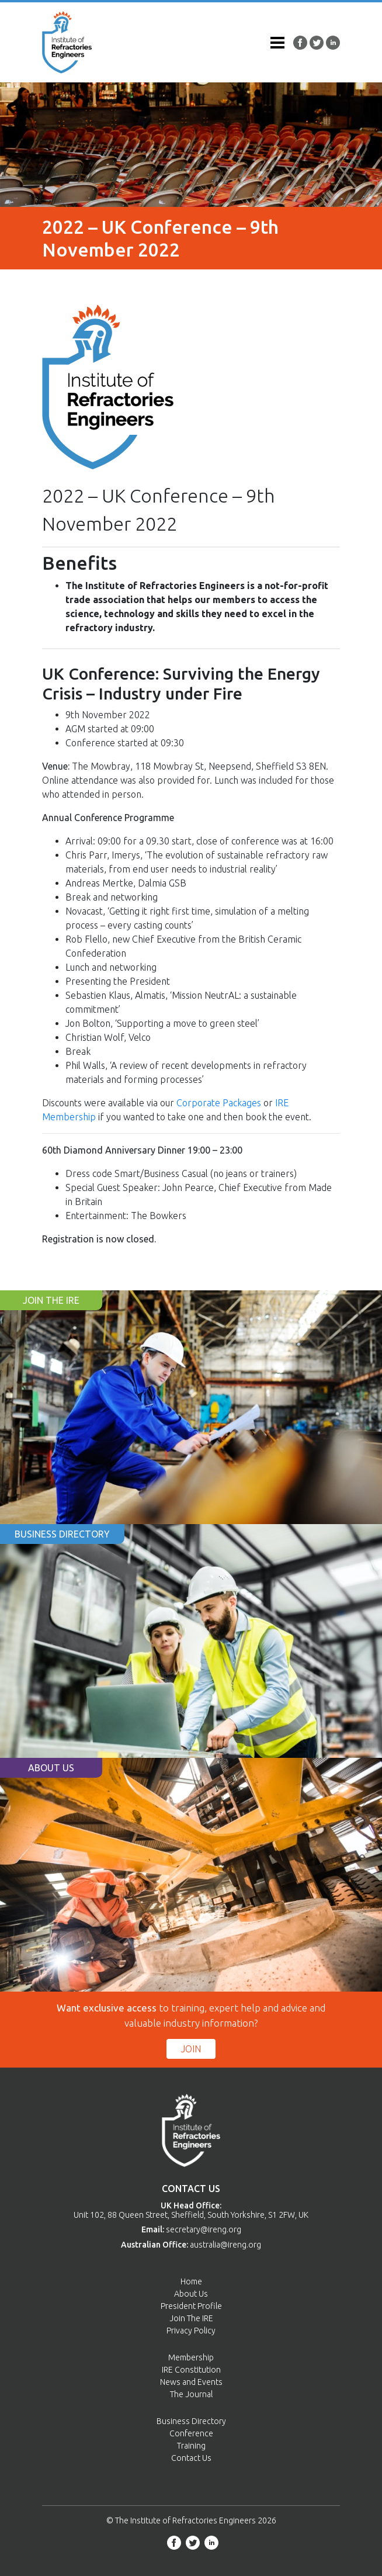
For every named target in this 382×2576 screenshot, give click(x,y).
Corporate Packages (218, 1102)
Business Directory (191, 2421)
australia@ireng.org (225, 2244)
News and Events (191, 2382)
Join (191, 2049)
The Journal (191, 2394)
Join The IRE (191, 2318)
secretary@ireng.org (203, 2229)
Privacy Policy (191, 2330)
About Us (191, 2293)
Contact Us (191, 2458)
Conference (191, 2433)
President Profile (191, 2306)
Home (191, 2281)
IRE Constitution (191, 2369)
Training (191, 2445)
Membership (191, 2357)
